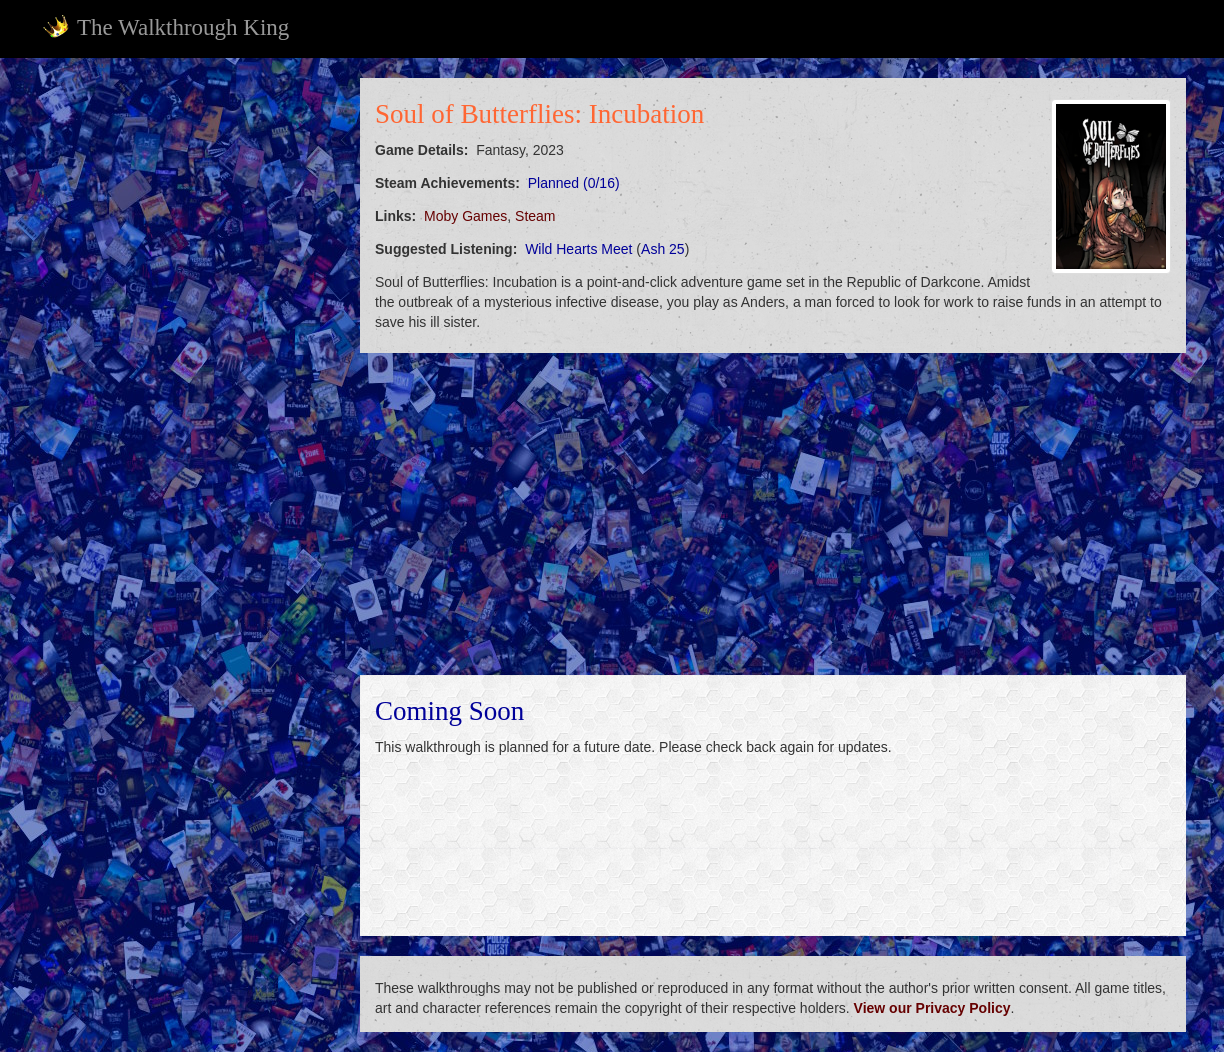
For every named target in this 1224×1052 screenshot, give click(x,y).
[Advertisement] (188, 378)
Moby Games (465, 216)
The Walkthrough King (165, 27)
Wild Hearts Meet (578, 249)
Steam (535, 216)
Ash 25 (663, 249)
